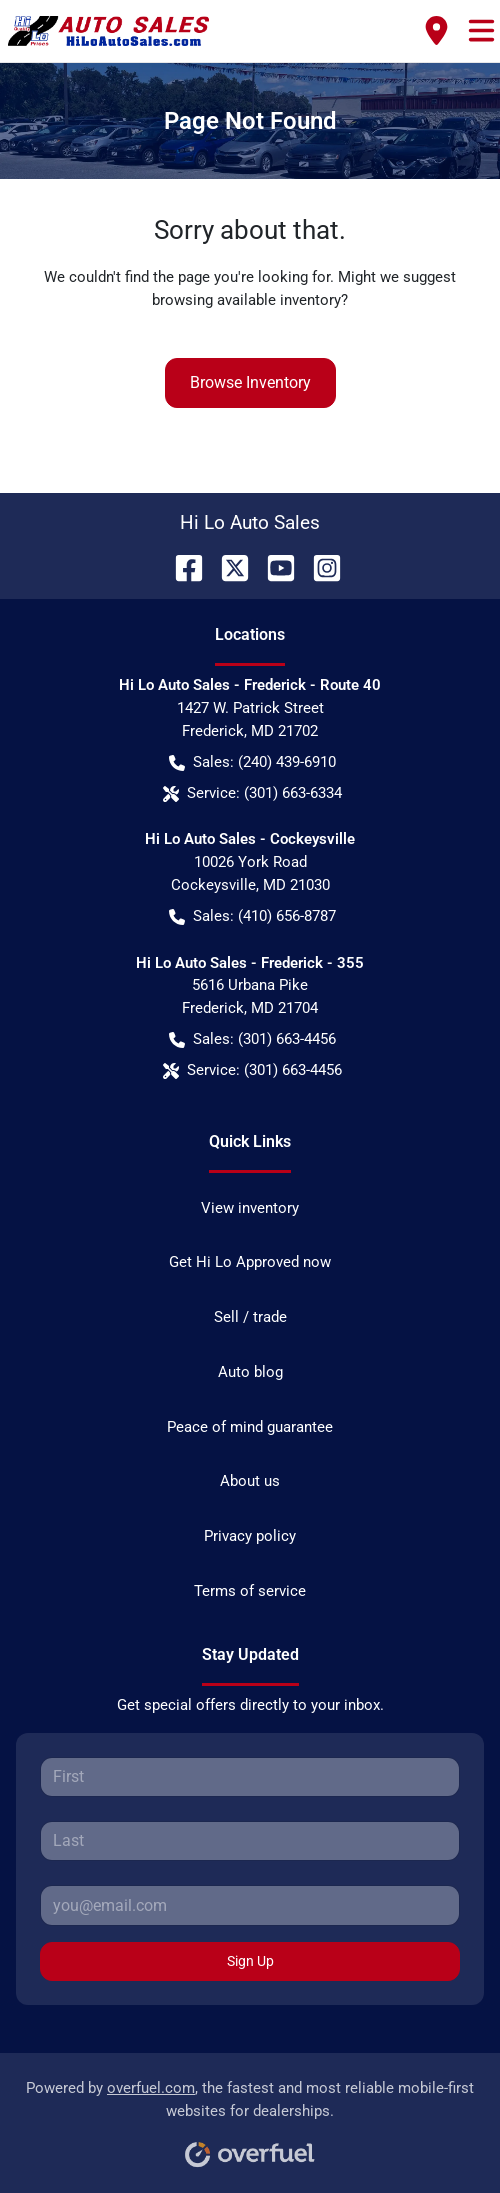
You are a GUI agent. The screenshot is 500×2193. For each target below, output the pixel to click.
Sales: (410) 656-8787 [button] (252, 916)
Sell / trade (250, 1317)
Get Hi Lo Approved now (250, 1262)
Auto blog (250, 1372)
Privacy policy (250, 1536)
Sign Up (250, 1961)
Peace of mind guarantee (250, 1427)
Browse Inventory (250, 382)
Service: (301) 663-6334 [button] (252, 793)
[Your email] (250, 1905)
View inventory (250, 1208)
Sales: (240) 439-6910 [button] (252, 762)
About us (250, 1481)
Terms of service (250, 1591)
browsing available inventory (246, 300)
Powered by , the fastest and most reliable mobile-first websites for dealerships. (250, 2116)
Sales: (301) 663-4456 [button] (252, 1039)
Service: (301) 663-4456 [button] (252, 1070)
